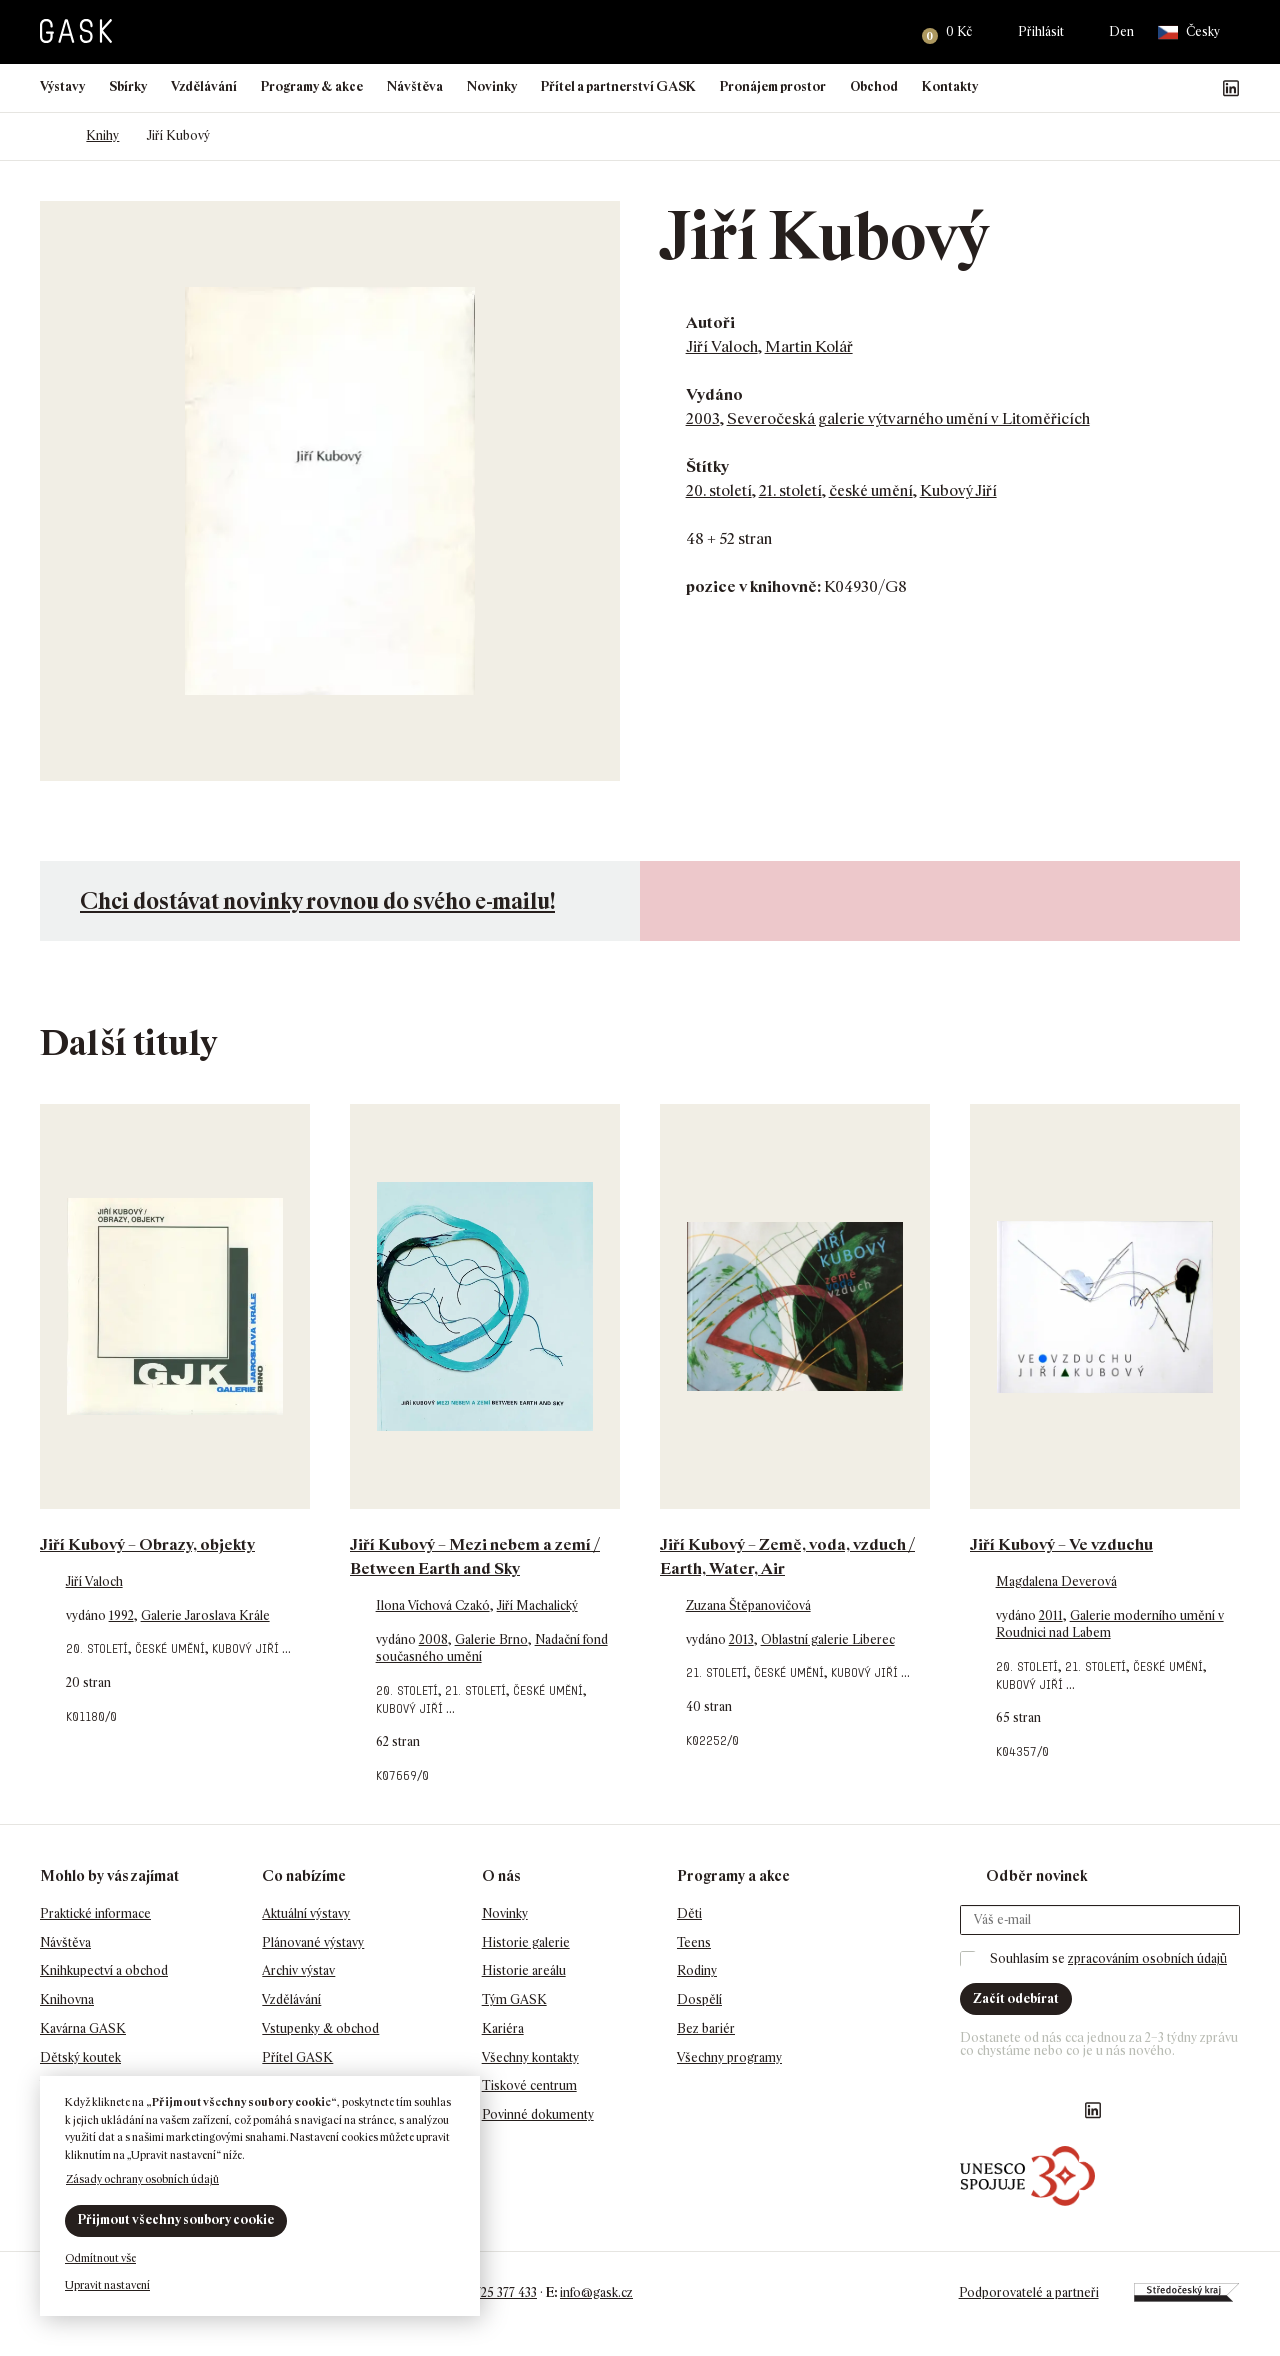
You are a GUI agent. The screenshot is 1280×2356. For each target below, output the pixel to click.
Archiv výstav (298, 1970)
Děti (689, 1913)
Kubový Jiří (958, 490)
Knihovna (67, 1999)
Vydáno (714, 394)
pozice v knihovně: (753, 586)
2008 (433, 1639)
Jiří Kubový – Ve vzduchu (1061, 1544)
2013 (741, 1639)
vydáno (87, 1615)
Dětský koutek (80, 2057)
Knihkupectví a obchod (104, 1970)
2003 (703, 418)
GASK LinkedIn (1231, 88)
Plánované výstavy (313, 1942)
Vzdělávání (204, 86)
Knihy (102, 135)
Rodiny (697, 1970)
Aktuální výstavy (306, 1913)
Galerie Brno (491, 1639)
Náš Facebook (1135, 88)
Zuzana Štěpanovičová (748, 1605)
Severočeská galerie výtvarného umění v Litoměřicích (908, 418)
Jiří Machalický (537, 1605)
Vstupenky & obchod (320, 2028)
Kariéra (503, 2028)
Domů (49, 136)
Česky (1189, 32)
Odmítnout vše (100, 2258)
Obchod (874, 86)
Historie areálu (524, 1970)
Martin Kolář (809, 346)
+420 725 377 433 (490, 2292)
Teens (694, 1942)
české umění (871, 490)
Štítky (707, 466)
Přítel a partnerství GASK (618, 86)
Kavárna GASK (83, 2028)
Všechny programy (729, 2057)
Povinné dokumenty (538, 2114)
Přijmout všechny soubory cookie (176, 2219)
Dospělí (699, 1999)
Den (1121, 31)
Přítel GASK (297, 2057)
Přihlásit (1041, 31)
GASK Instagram (1167, 88)
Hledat (881, 32)
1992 (121, 1615)
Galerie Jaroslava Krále (205, 1615)
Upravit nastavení (107, 2285)
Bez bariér (706, 2028)
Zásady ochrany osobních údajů (142, 2179)
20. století (719, 490)
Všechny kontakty (530, 2057)
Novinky (492, 86)
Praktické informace (95, 1913)
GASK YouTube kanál (1199, 88)
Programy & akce (312, 86)
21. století (790, 490)
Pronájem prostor (773, 86)
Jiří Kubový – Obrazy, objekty (147, 1544)
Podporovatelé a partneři (1028, 2292)
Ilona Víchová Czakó (433, 1605)
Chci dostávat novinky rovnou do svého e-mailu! (317, 900)
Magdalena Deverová (1056, 1581)
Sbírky (128, 86)
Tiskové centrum (529, 2085)
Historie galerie (526, 1942)
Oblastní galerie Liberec (828, 1639)
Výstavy (62, 86)
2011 (1051, 1615)
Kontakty (950, 86)
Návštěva (415, 86)
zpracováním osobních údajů (1147, 1958)
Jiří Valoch (722, 346)
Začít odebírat (1016, 1998)
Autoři (710, 322)
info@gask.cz (596, 2292)
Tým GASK (514, 1999)
